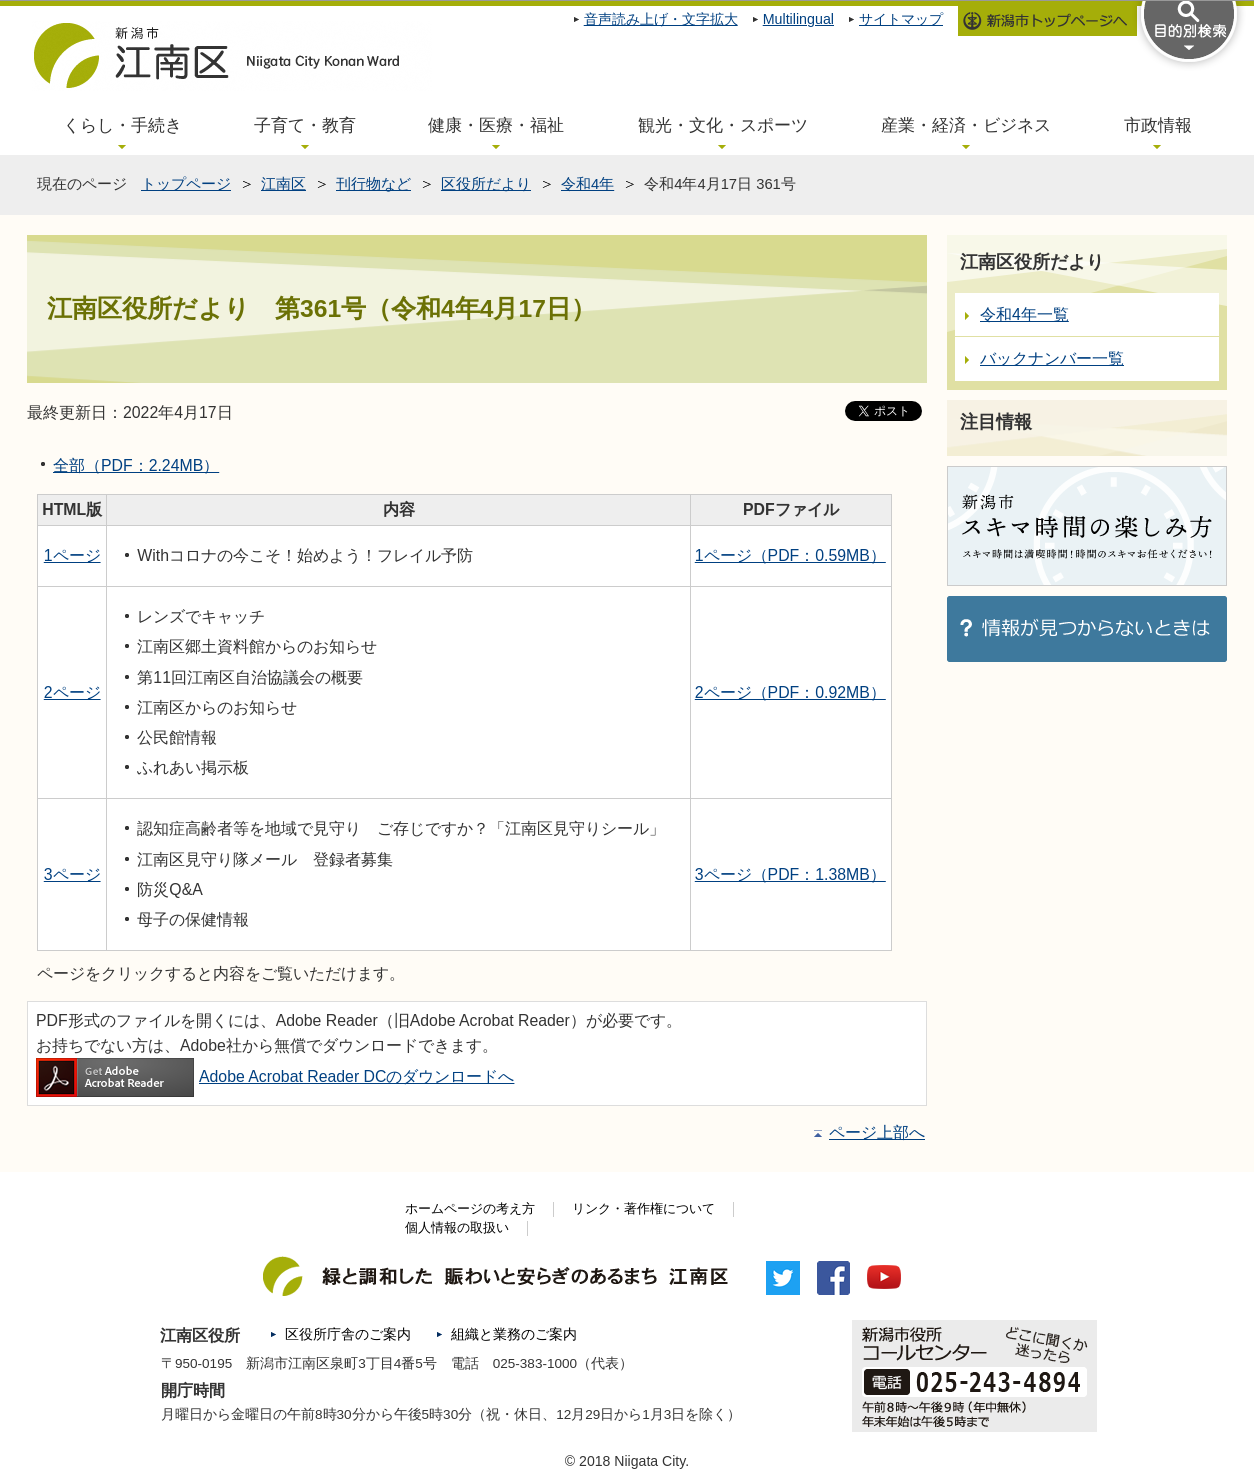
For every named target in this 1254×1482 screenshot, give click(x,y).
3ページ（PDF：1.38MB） (790, 874)
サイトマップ (901, 19)
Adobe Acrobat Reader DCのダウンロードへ (275, 1076)
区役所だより (486, 184)
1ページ (72, 555)
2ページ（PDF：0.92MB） (790, 692)
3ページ (72, 874)
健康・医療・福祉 (496, 125)
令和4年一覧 (1024, 314)
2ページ (72, 692)
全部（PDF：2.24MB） (136, 465)
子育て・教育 (305, 125)
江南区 (283, 184)
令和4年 (587, 184)
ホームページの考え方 (470, 1209)
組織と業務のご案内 (514, 1334)
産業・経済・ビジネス (966, 125)
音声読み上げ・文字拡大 (661, 19)
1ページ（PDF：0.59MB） (790, 555)
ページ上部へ (877, 1132)
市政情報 (1158, 125)
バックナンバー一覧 (1052, 358)
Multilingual (798, 19)
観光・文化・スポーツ (723, 125)
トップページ (186, 184)
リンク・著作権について (643, 1209)
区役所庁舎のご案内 (348, 1334)
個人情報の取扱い (457, 1228)
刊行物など (373, 184)
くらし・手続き (122, 125)
